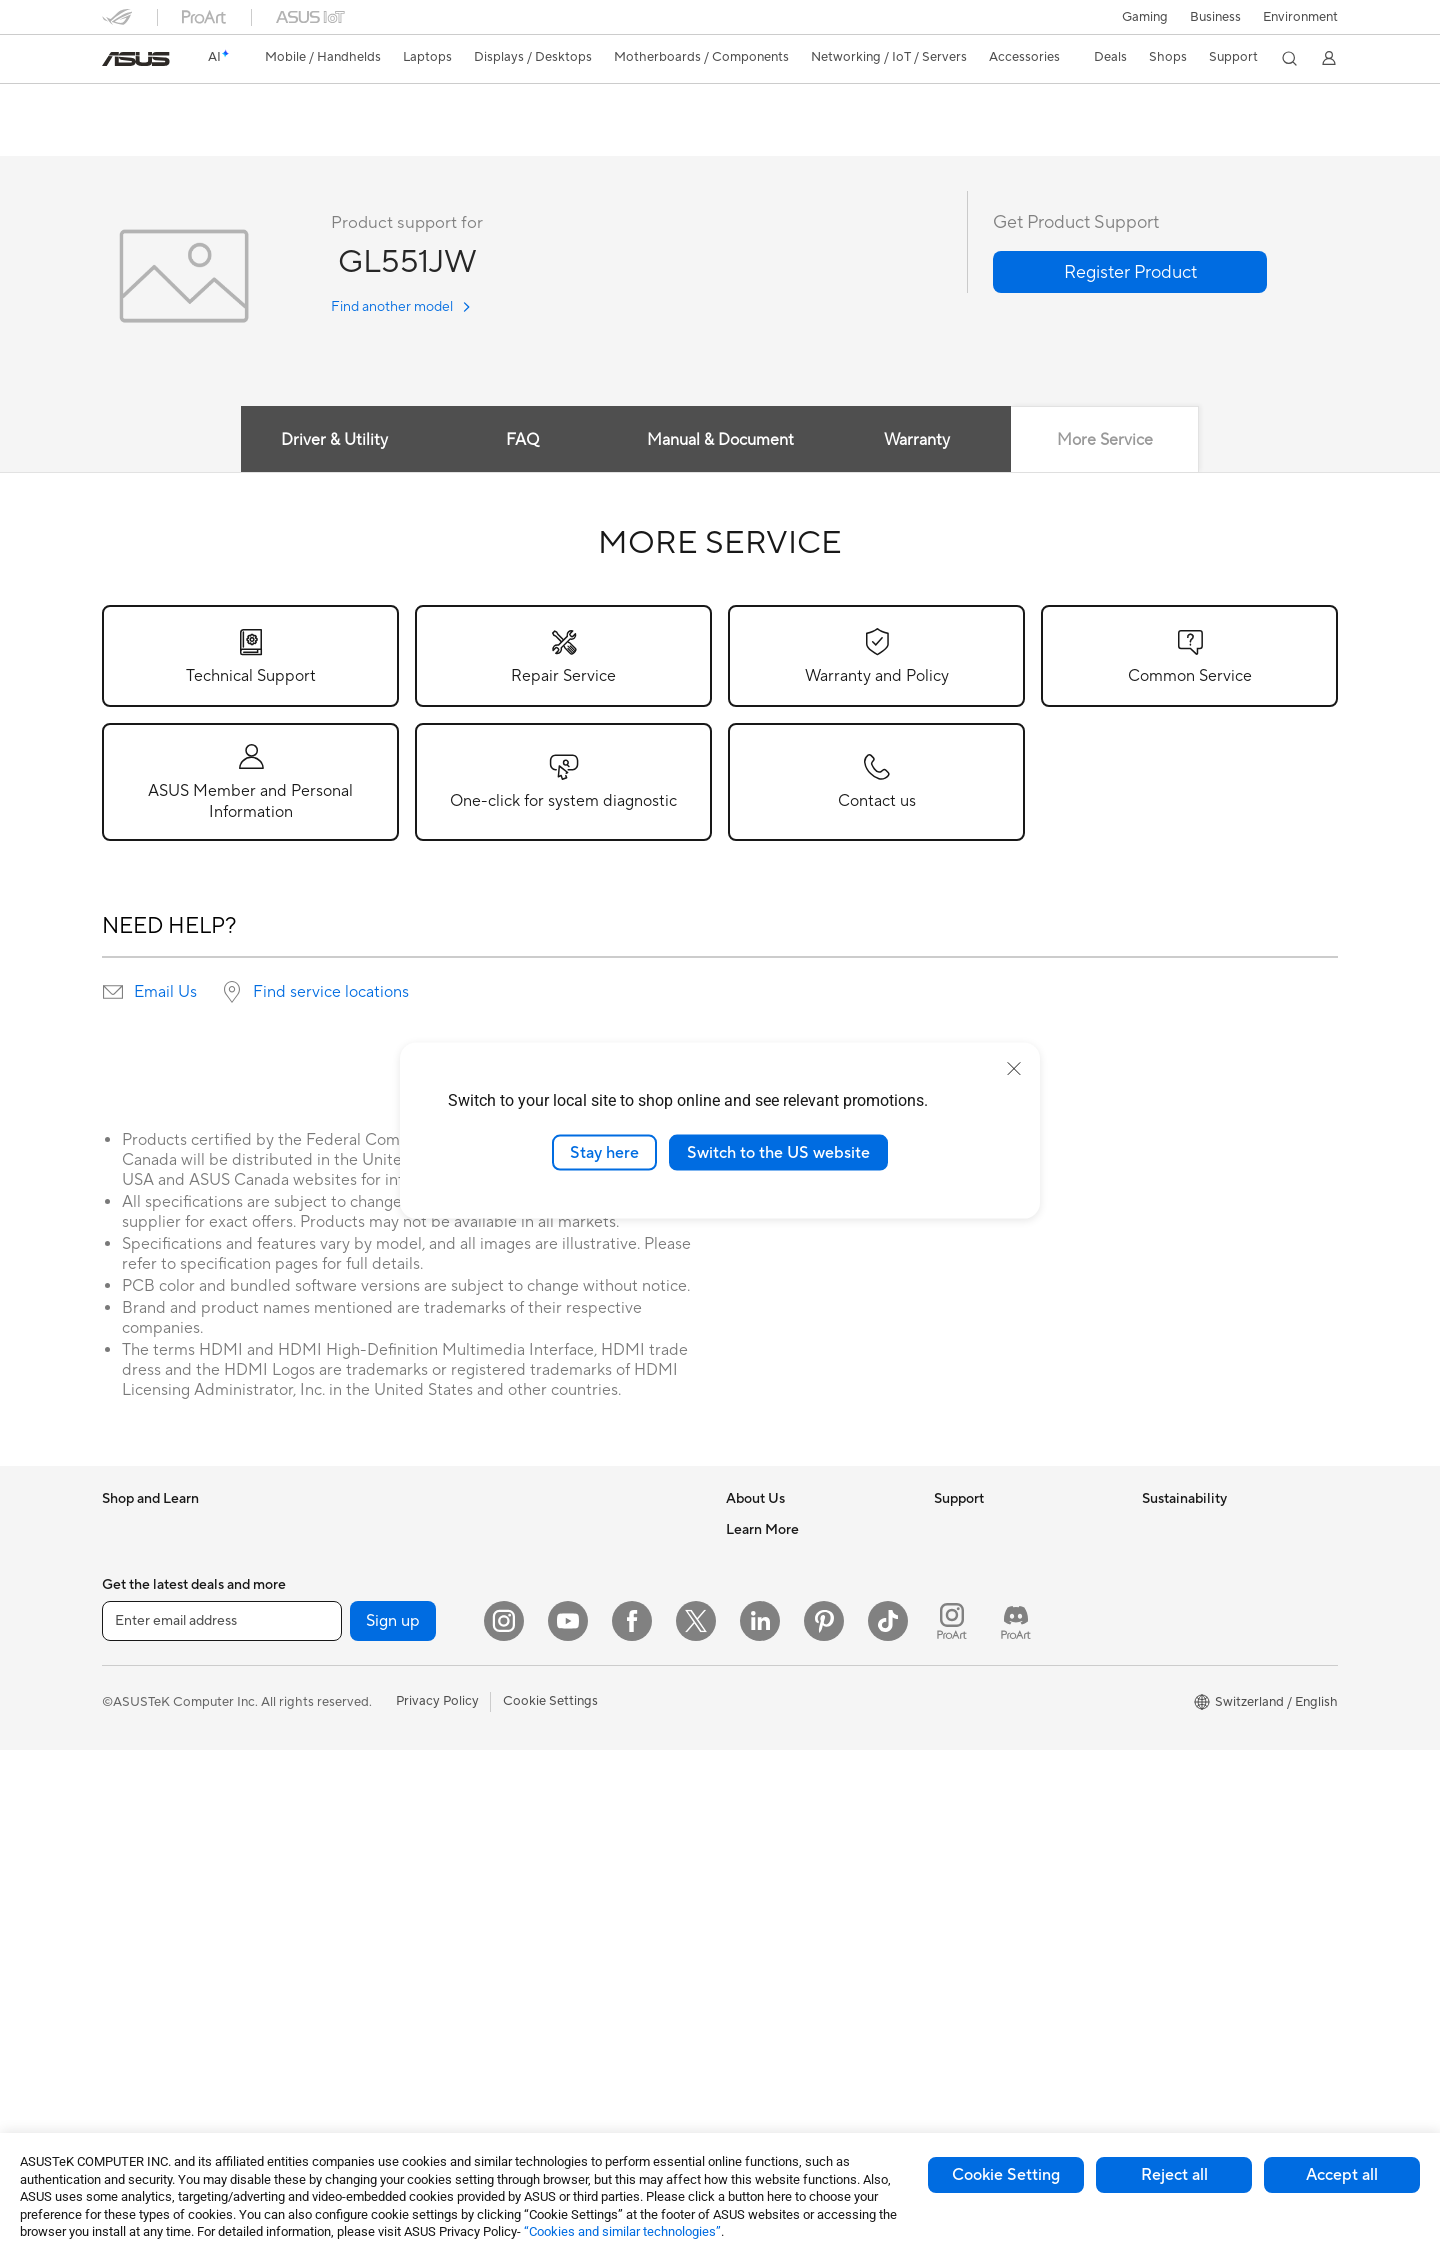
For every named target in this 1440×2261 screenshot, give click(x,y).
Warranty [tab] (918, 441)
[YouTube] (568, 2132)
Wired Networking (569, 1637)
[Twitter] (696, 2132)
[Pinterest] (824, 2132)
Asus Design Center (784, 1861)
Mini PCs (335, 1590)
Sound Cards (347, 1801)
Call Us (955, 1680)
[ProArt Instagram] (952, 2132)
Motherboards (352, 1651)
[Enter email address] (222, 2132)
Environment (1300, 17)
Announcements (773, 1590)
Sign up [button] (393, 2132)
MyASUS (961, 1816)
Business (1215, 17)
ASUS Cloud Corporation (801, 1710)
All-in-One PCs (145, 1863)
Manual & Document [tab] (720, 441)
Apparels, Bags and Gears (591, 1818)
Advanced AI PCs (777, 1831)
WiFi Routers (553, 1561)
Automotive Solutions (790, 1921)
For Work (129, 1652)
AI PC (743, 1801)
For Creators (140, 1682)
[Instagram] (504, 2132)
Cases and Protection (578, 1848)
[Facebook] (632, 2132)
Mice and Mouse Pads (579, 1728)
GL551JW (147, 104)
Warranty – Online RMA (1003, 1530)
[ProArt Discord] (1016, 2132)
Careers (749, 1560)
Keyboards (547, 1698)
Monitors (129, 1803)
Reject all (1174, 2175)
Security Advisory (986, 1756)
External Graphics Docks (382, 1891)
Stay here (604, 1152)
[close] (1014, 1068)
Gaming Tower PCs (365, 1530)
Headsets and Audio (574, 1758)
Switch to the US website (778, 1152)
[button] (1145, 17)
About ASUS (763, 1530)
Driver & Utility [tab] (334, 441)
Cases (327, 1711)
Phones (124, 1561)
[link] (136, 59)
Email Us (165, 993)
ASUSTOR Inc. (769, 1680)
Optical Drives (351, 1831)
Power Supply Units (367, 1771)
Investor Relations (779, 1620)
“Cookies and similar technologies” (622, 2231)
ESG (1155, 1530)
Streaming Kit (555, 1788)
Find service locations (331, 993)
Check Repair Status (995, 1560)
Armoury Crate (770, 2011)
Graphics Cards (355, 1681)
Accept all (1342, 2175)
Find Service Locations (1001, 1590)
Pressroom (758, 1650)
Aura (740, 2041)
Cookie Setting (1006, 2175)
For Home (131, 1622)
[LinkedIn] (760, 2132)
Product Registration (996, 1620)
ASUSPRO (757, 1891)
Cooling (332, 1741)
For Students (140, 1712)
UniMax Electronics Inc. (795, 1740)
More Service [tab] (1105, 441)
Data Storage (349, 1861)
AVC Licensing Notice (790, 1951)
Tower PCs (133, 1893)
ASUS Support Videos (999, 1786)
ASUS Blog (759, 1981)
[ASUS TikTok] (888, 2132)
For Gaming (136, 1742)
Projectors (133, 1833)
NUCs (327, 1560)
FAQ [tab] (522, 441)
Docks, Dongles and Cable (593, 1908)
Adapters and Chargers (584, 1878)
